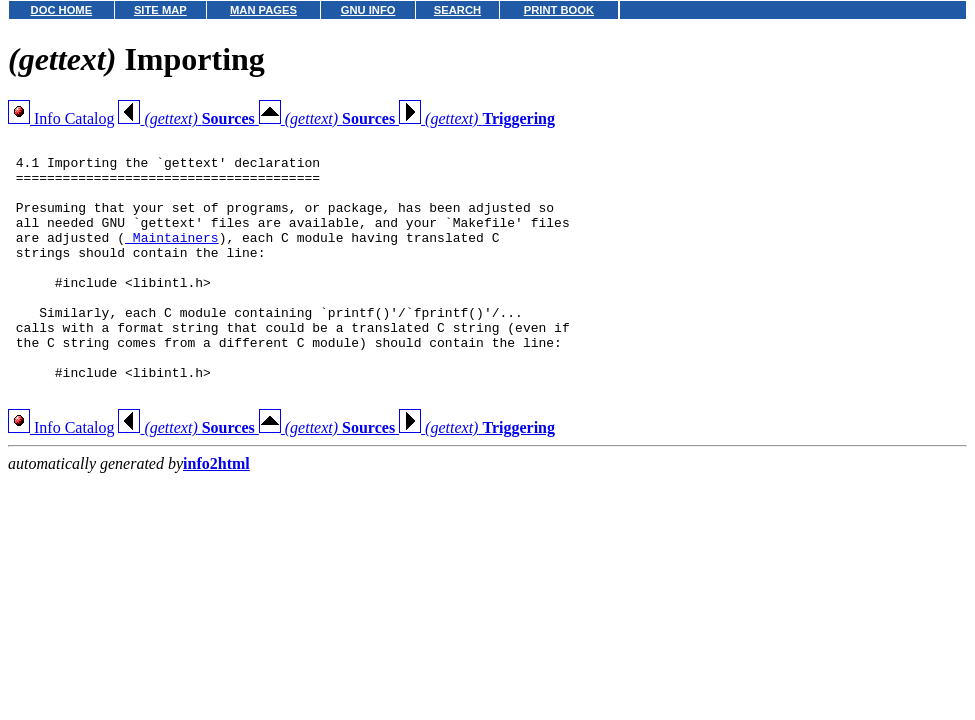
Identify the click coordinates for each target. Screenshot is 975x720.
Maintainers (172, 258)
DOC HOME (62, 10)
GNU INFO (368, 10)
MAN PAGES (263, 10)
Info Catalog (61, 118)
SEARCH (457, 10)
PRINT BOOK (559, 10)
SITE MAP (160, 10)
